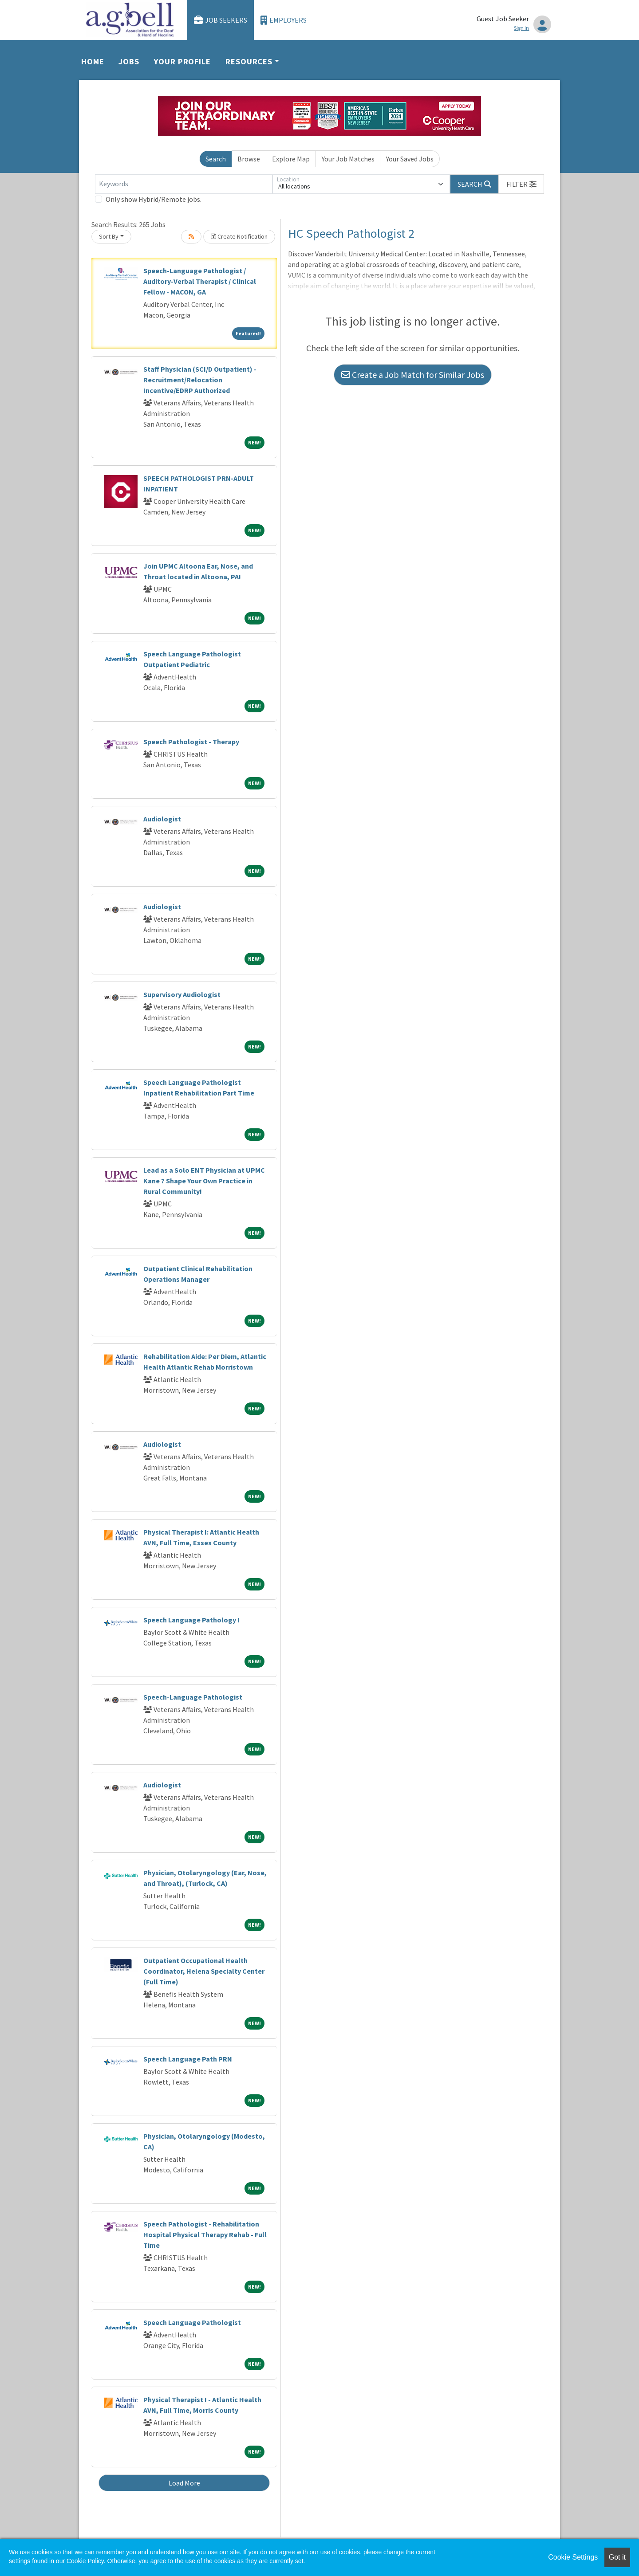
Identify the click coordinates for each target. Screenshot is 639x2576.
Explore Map (291, 158)
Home (92, 61)
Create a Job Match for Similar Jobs (412, 374)
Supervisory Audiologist (182, 994)
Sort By (108, 236)
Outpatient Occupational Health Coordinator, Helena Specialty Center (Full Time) (203, 1971)
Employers (283, 20)
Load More (184, 2482)
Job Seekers (220, 20)
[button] (521, 184)
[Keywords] (183, 184)
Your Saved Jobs (410, 158)
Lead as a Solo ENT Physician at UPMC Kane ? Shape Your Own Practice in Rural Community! (204, 1181)
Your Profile (182, 61)
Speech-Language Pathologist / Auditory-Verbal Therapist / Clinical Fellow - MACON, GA (199, 281)
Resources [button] (248, 61)
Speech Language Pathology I (191, 1619)
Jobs (128, 61)
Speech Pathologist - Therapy (191, 741)
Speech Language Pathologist (192, 2322)
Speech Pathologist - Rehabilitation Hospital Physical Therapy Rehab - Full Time (205, 2234)
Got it (617, 2557)
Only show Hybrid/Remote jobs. (153, 199)
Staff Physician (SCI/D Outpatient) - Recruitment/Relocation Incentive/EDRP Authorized (199, 380)
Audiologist (162, 818)
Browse (248, 158)
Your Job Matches (348, 158)
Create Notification (239, 236)
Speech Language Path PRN (187, 2058)
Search (215, 158)
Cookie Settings (573, 2557)
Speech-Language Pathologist (192, 1696)
